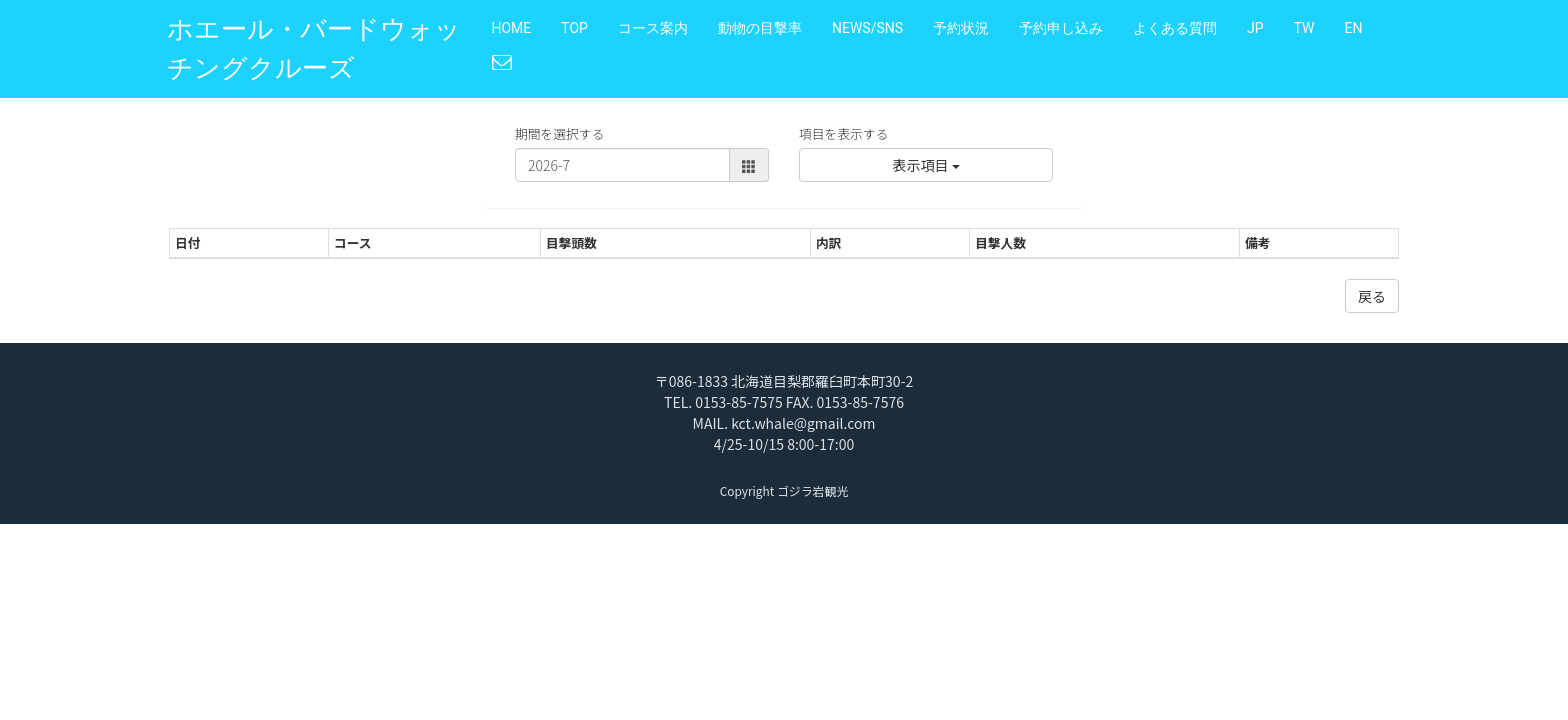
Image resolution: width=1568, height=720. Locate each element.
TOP (574, 28)
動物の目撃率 (760, 28)
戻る (1372, 296)
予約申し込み (1061, 28)
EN (1353, 28)
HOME (512, 28)
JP (1255, 28)
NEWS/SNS (867, 28)
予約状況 (961, 28)
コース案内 (653, 28)
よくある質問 (1175, 28)
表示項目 (925, 165)
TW (1304, 28)
